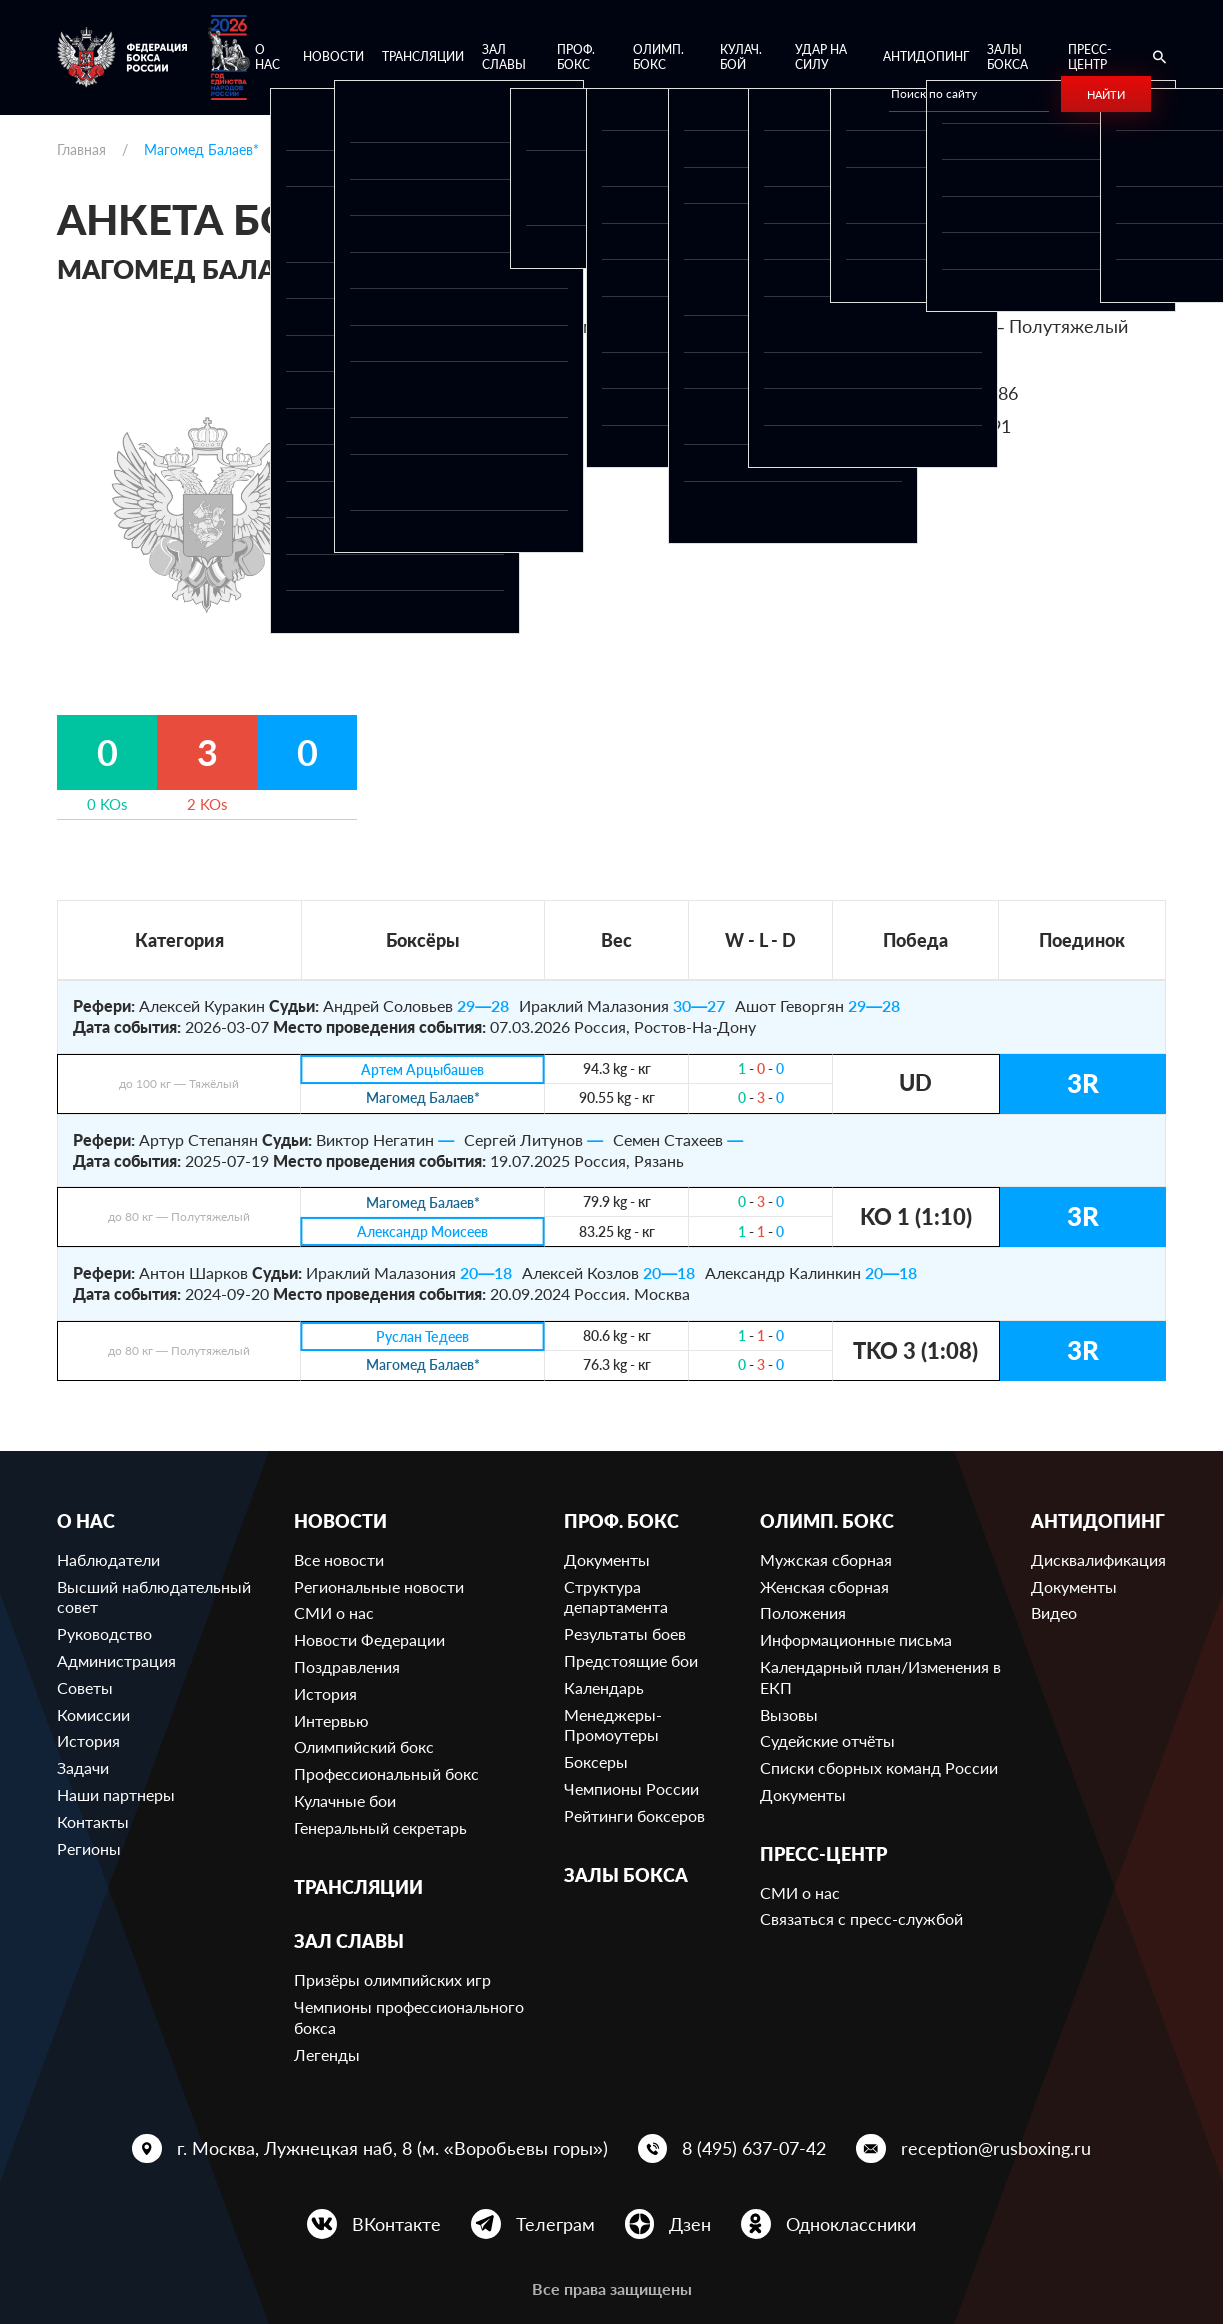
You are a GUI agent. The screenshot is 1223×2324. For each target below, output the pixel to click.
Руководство (104, 1633)
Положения (803, 1612)
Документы (607, 1559)
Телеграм (555, 2224)
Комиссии (93, 1714)
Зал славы (504, 57)
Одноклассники (851, 2224)
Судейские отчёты (827, 1740)
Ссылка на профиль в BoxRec (863, 460)
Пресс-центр (1089, 57)
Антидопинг (926, 56)
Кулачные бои (345, 1800)
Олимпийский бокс (364, 1746)
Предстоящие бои (631, 1660)
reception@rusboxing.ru (996, 2148)
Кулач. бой (741, 57)
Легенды (327, 2054)
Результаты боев (625, 1633)
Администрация (116, 1660)
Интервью (331, 1720)
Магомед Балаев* (423, 1098)
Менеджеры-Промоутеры (613, 1725)
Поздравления (347, 1666)
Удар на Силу (821, 57)
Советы (85, 1687)
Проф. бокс (576, 57)
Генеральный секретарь (380, 1827)
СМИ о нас (334, 1612)
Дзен (690, 2224)
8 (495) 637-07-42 (754, 2148)
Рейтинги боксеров (634, 1815)
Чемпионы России (631, 1788)
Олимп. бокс (658, 57)
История (88, 1740)
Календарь (604, 1687)
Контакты (93, 1821)
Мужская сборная (826, 1559)
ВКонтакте (396, 2224)
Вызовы (789, 1714)
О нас (267, 57)
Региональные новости (379, 1586)
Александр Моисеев (423, 1232)
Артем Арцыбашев (423, 1069)
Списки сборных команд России (879, 1767)
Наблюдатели (108, 1559)
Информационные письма (856, 1639)
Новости (333, 56)
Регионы (89, 1848)
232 (943, 360)
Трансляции (423, 56)
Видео (1054, 1612)
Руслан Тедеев (422, 1336)
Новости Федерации (369, 1639)
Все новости (339, 1559)
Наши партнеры (116, 1794)
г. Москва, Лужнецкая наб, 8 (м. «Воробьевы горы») (392, 2148)
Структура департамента (616, 1597)
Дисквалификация (1098, 1559)
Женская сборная (824, 1586)
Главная (81, 149)
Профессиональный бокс (386, 1773)
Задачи (83, 1767)
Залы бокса (1007, 57)
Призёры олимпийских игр (392, 1979)
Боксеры (596, 1761)
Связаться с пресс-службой (861, 1918)
